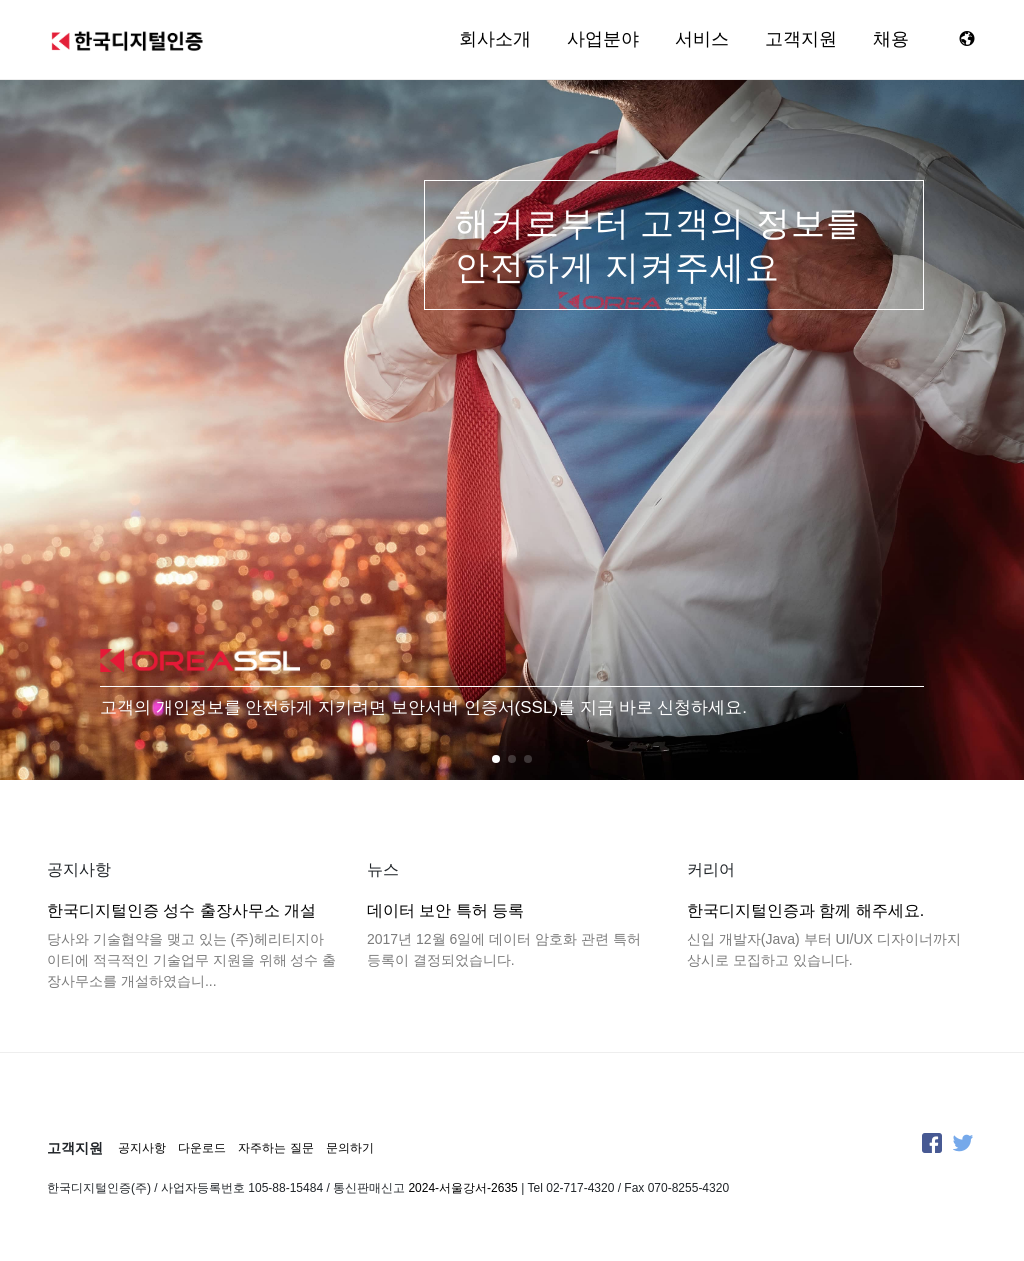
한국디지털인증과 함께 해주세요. (805, 910)
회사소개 (495, 39)
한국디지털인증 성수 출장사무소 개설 (181, 910)
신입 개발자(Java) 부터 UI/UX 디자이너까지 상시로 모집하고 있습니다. (824, 949)
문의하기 (350, 1148)
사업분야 (603, 39)
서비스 (702, 39)
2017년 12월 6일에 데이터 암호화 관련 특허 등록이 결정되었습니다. (504, 949)
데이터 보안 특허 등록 (445, 910)
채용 (891, 39)
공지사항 (142, 1148)
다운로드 (202, 1148)
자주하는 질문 (275, 1148)
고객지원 (801, 39)
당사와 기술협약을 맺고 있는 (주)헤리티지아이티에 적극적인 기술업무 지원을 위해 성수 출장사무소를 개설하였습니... (191, 960)
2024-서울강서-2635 (462, 1188)
